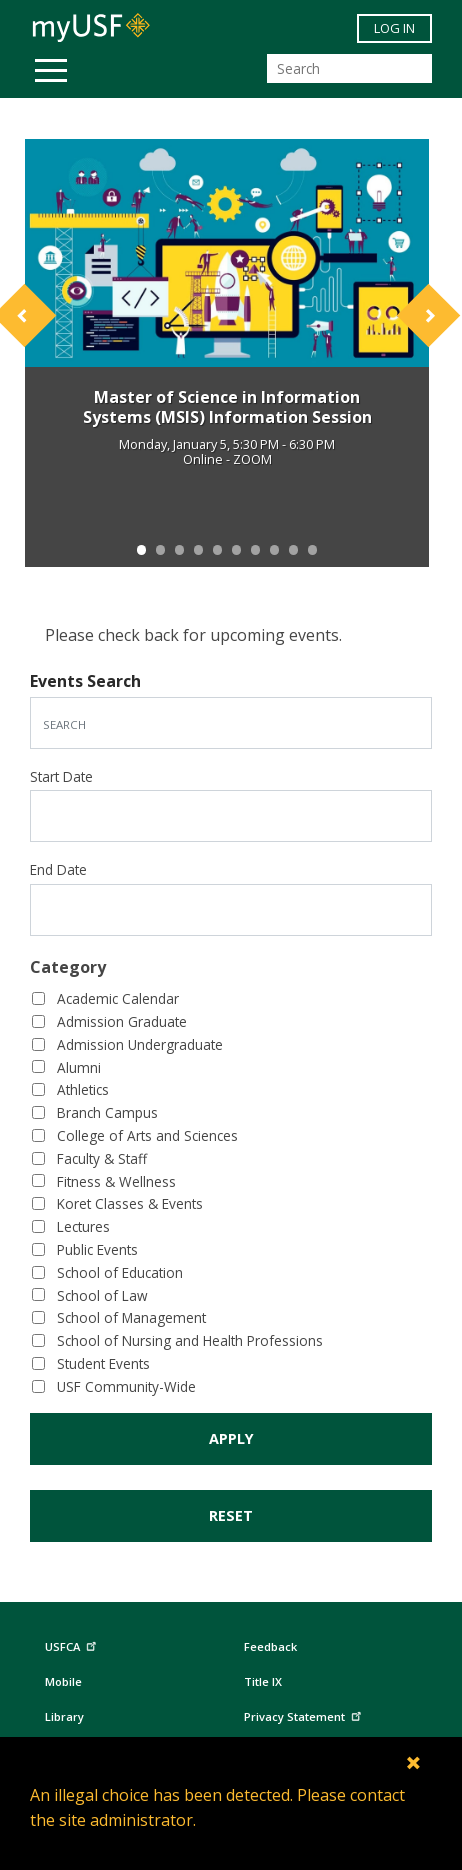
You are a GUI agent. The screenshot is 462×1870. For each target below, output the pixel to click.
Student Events (103, 1363)
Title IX (263, 1681)
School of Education (120, 1272)
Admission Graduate (122, 1021)
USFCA (73, 1644)
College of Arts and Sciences (147, 1135)
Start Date (61, 776)
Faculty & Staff (102, 1158)
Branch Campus (107, 1112)
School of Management (131, 1317)
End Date (58, 869)
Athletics (83, 1089)
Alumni (79, 1067)
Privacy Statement (305, 1713)
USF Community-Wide (126, 1386)
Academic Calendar (118, 998)
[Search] (349, 68)
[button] (55, 331)
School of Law (102, 1295)
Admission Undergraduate (140, 1044)
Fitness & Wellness (116, 1181)
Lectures (83, 1226)
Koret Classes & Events (130, 1203)
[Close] (415, 1762)
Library (64, 1716)
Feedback (270, 1646)
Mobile (63, 1681)
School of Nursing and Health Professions (190, 1340)
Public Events (97, 1249)
